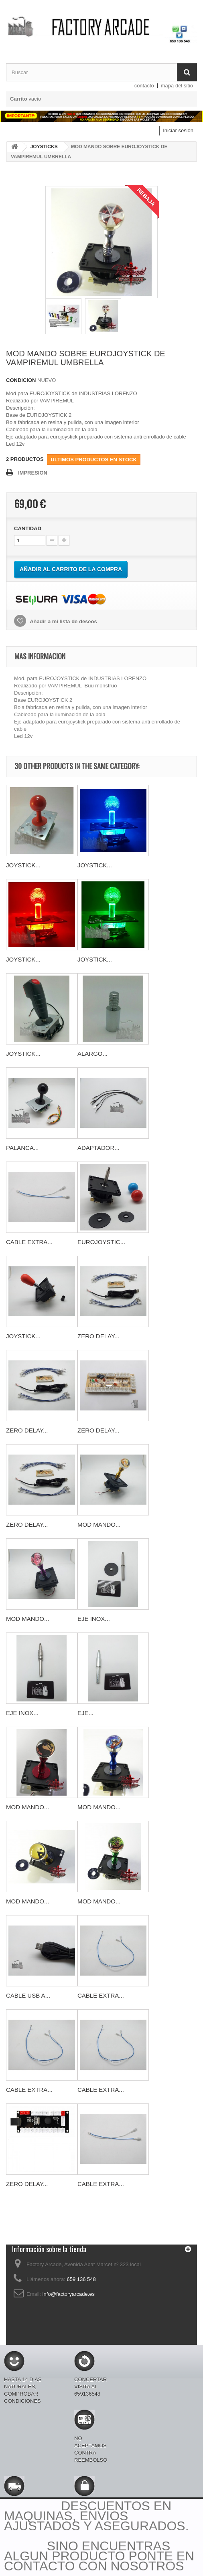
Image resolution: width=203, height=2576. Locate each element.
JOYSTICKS (44, 147)
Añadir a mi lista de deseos (62, 621)
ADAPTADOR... (98, 1147)
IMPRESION (32, 473)
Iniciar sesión (178, 130)
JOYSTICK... (23, 865)
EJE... (85, 1712)
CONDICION (21, 380)
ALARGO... (92, 1053)
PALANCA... (22, 1147)
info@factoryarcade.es (69, 2294)
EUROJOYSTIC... (101, 1242)
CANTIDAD (27, 528)
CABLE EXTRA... (29, 1242)
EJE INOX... (93, 1618)
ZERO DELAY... (98, 1336)
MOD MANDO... (99, 1524)
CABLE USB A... (28, 1995)
